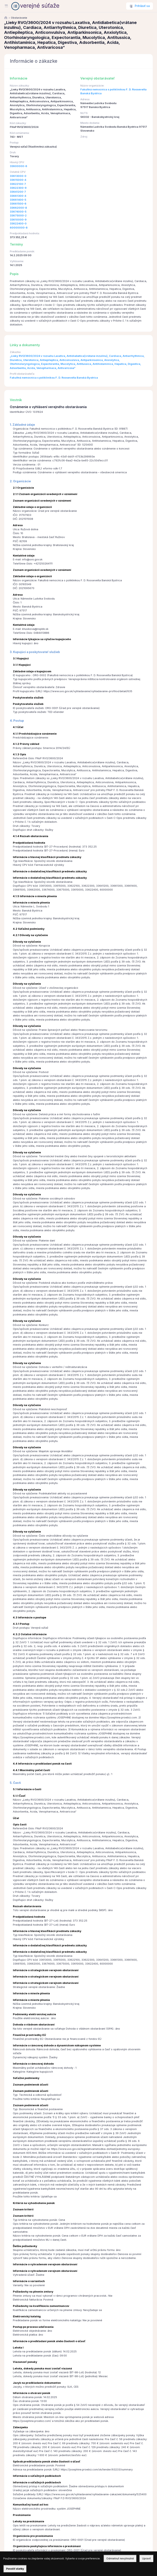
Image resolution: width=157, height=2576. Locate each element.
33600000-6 (18, 166)
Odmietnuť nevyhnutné (120, 2558)
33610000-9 (18, 219)
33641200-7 (18, 191)
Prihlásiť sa (142, 6)
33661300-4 (18, 195)
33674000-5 (18, 211)
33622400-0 (18, 223)
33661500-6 (18, 203)
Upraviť (146, 2558)
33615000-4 (18, 179)
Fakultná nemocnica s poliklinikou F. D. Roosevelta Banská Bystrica (54, 377)
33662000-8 (18, 207)
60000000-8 (19, 227)
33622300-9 (18, 187)
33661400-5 (18, 199)
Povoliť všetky (15, 2568)
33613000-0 (18, 175)
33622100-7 (18, 183)
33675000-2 (18, 215)
